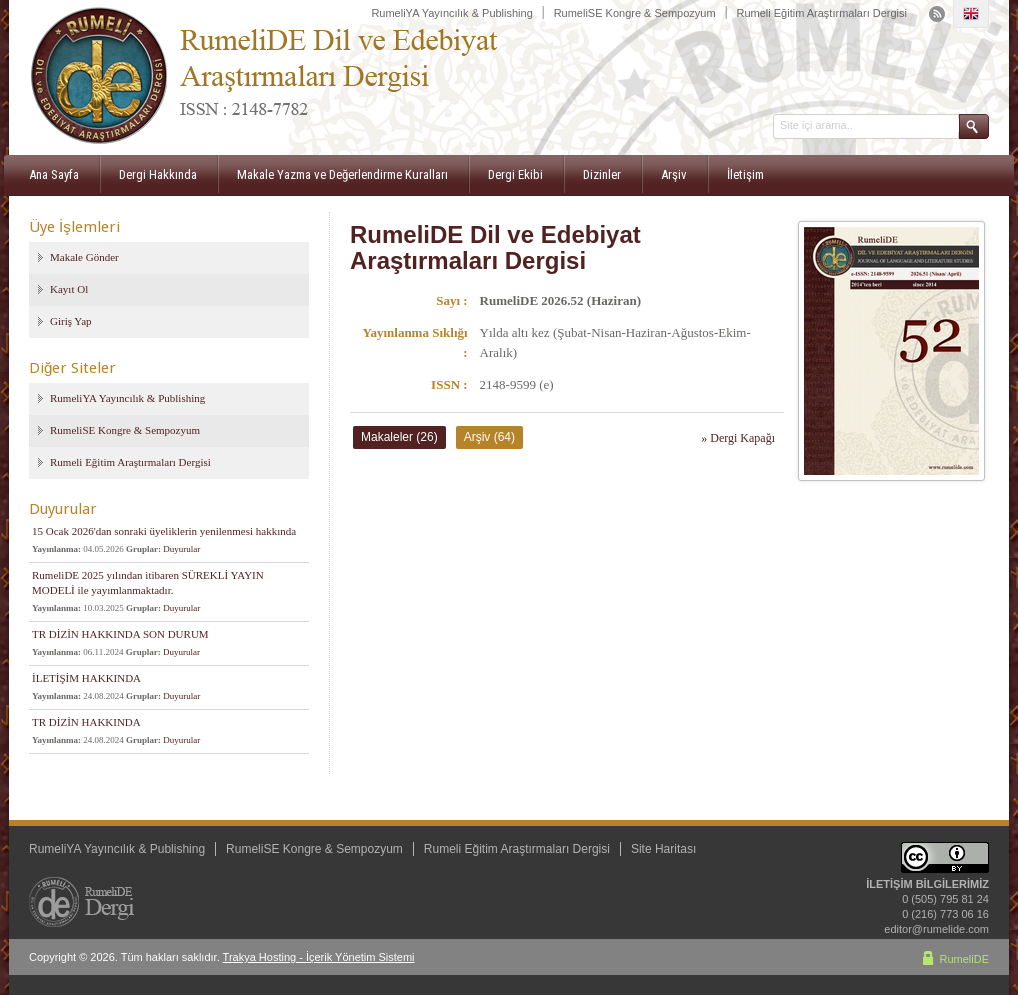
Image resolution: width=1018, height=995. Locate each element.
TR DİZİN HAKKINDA (86, 722)
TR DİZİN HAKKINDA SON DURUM (120, 634)
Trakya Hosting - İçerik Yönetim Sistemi (319, 957)
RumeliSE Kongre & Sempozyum (635, 13)
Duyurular (181, 549)
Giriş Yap (71, 321)
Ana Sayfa (54, 174)
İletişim (745, 174)
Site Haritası (663, 849)
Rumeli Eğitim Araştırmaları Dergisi (821, 13)
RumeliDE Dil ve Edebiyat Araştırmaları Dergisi (495, 247)
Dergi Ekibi (515, 174)
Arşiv (674, 174)
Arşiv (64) (489, 437)
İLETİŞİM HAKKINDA (86, 678)
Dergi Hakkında (158, 174)
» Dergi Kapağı (738, 438)
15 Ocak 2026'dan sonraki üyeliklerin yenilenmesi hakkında (164, 531)
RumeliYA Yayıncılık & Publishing (451, 13)
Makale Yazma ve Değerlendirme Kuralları (342, 174)
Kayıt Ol (69, 289)
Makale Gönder (84, 257)
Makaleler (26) (399, 437)
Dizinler (602, 174)
